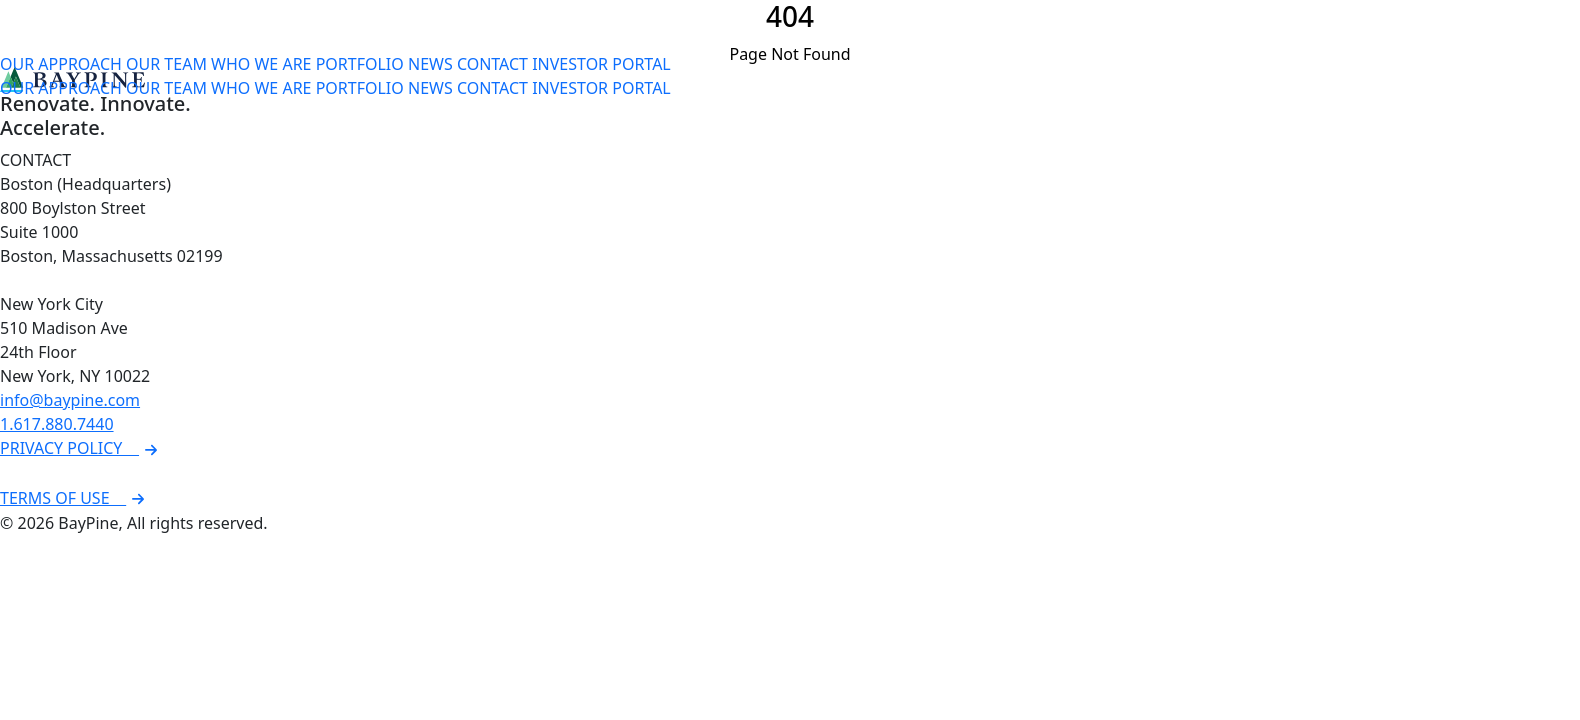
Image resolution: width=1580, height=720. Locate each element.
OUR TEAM (166, 64)
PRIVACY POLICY (81, 448)
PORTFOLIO (360, 64)
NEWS (430, 64)
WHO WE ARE (261, 64)
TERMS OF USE (75, 498)
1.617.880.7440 (57, 424)
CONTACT (492, 64)
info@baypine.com (70, 400)
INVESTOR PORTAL (601, 64)
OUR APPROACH (61, 64)
